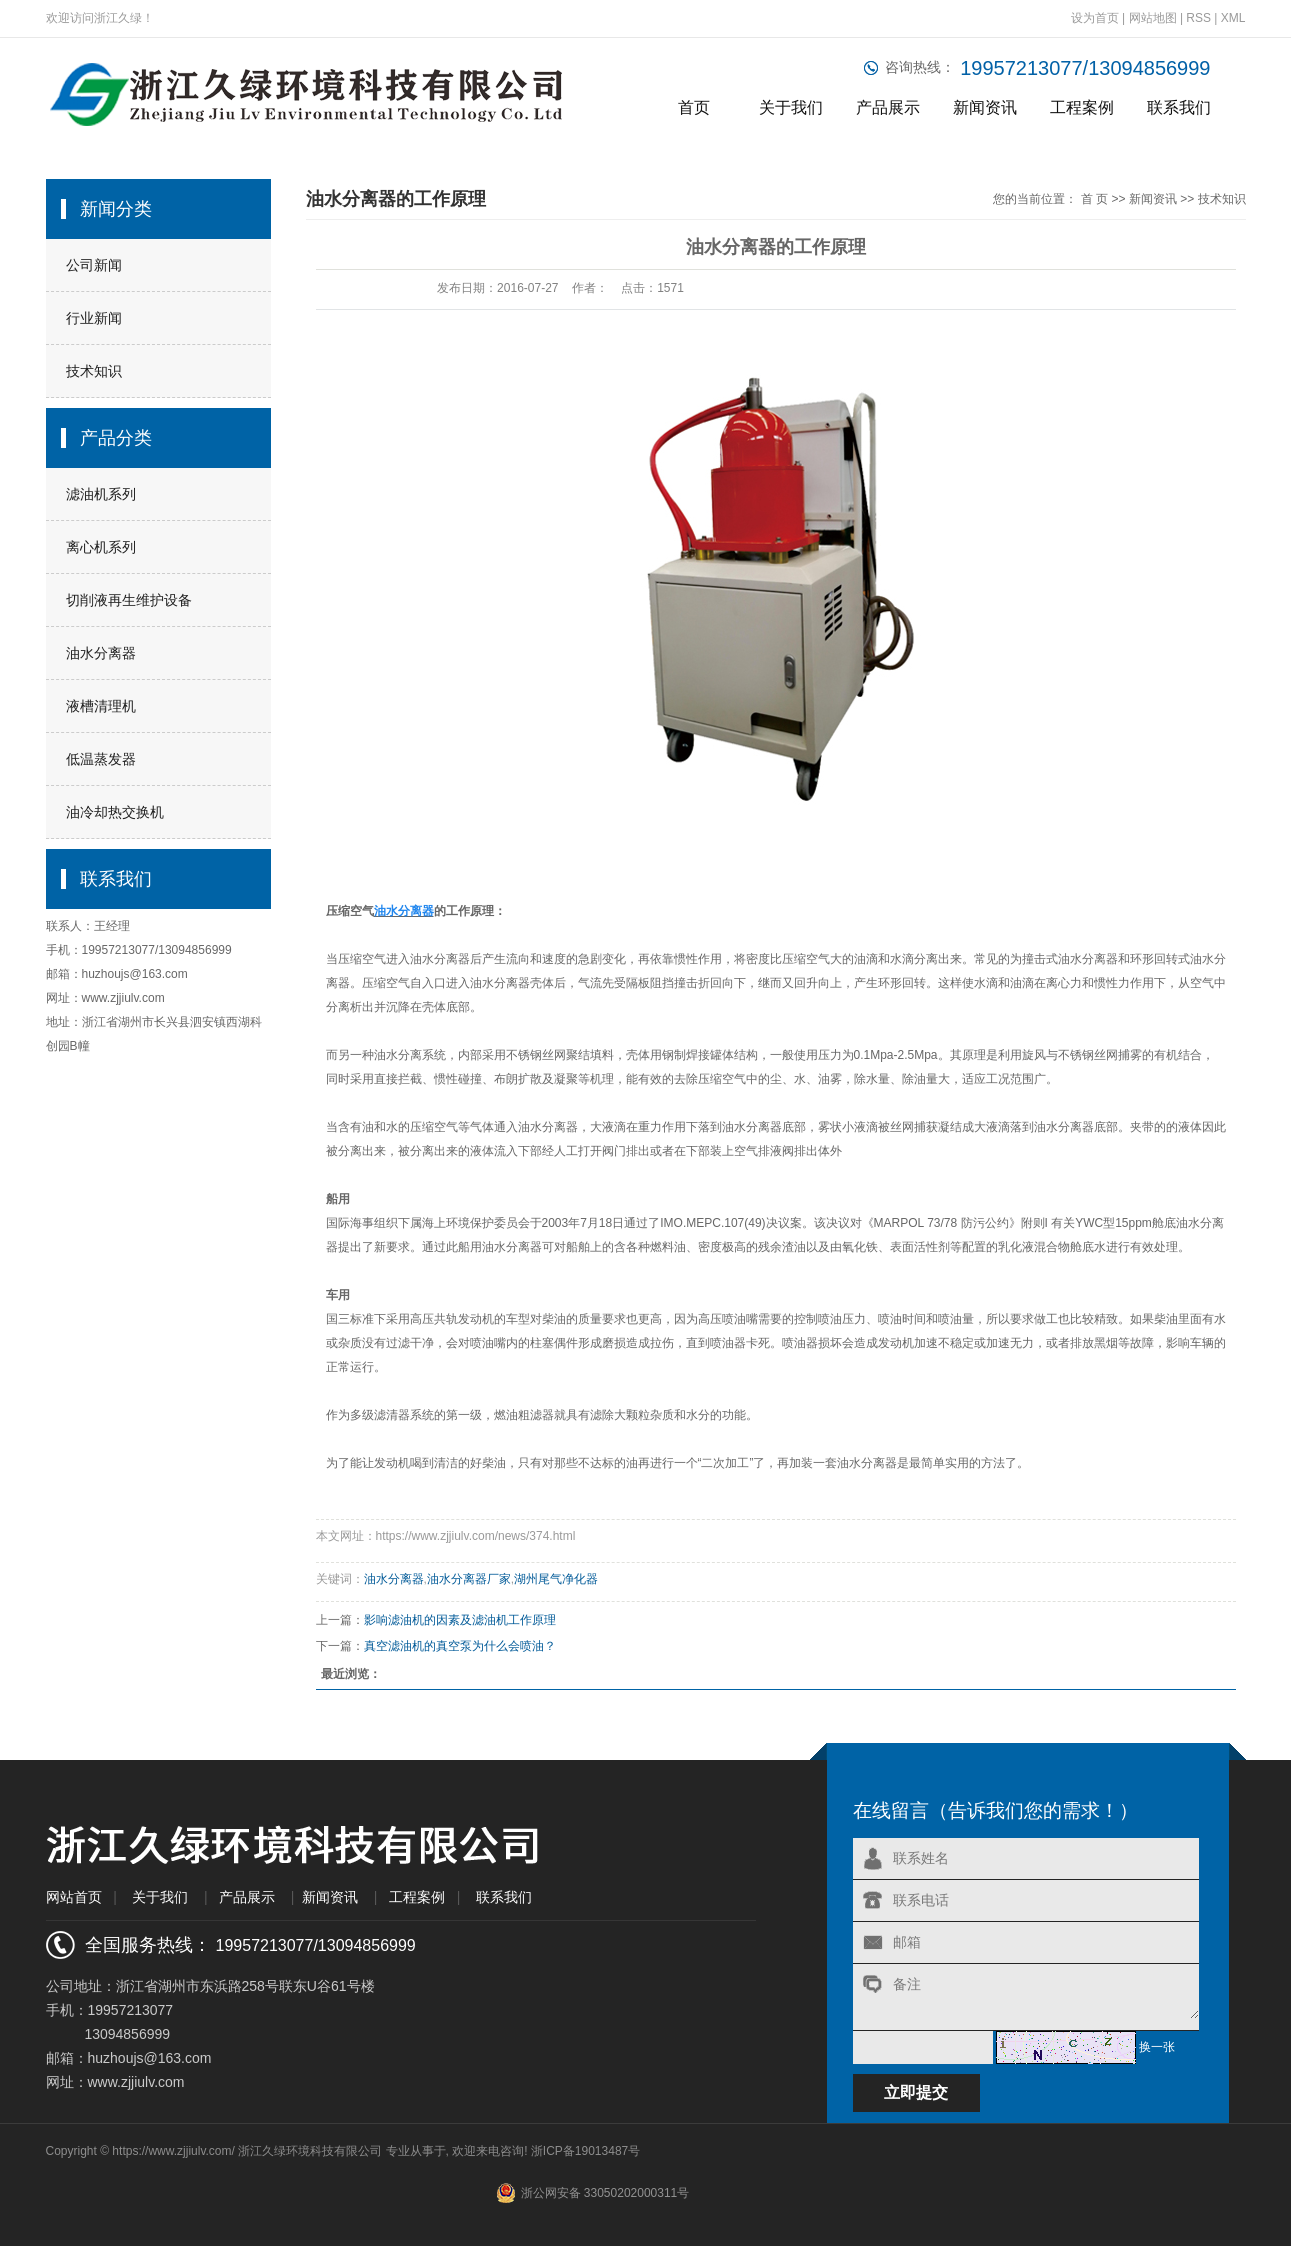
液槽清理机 (101, 706)
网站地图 (1154, 18)
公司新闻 (94, 265)
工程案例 (1082, 107)
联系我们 (1179, 107)
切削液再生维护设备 (129, 600)
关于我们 (791, 107)
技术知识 (94, 371)
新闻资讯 (985, 107)
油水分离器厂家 (469, 1579)
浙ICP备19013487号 (585, 2151)
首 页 (1094, 199)
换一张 (1157, 2047)
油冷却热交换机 (115, 812)
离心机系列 (101, 547)
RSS (1198, 18)
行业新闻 (94, 318)
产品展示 (888, 107)
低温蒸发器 (101, 759)
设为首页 (1095, 18)
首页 (694, 107)
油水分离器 (101, 653)
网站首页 (74, 1897)
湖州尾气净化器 (556, 1579)
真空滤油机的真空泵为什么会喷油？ (460, 1646)
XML (1233, 18)
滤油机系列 (101, 494)
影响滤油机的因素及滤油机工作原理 (460, 1620)
